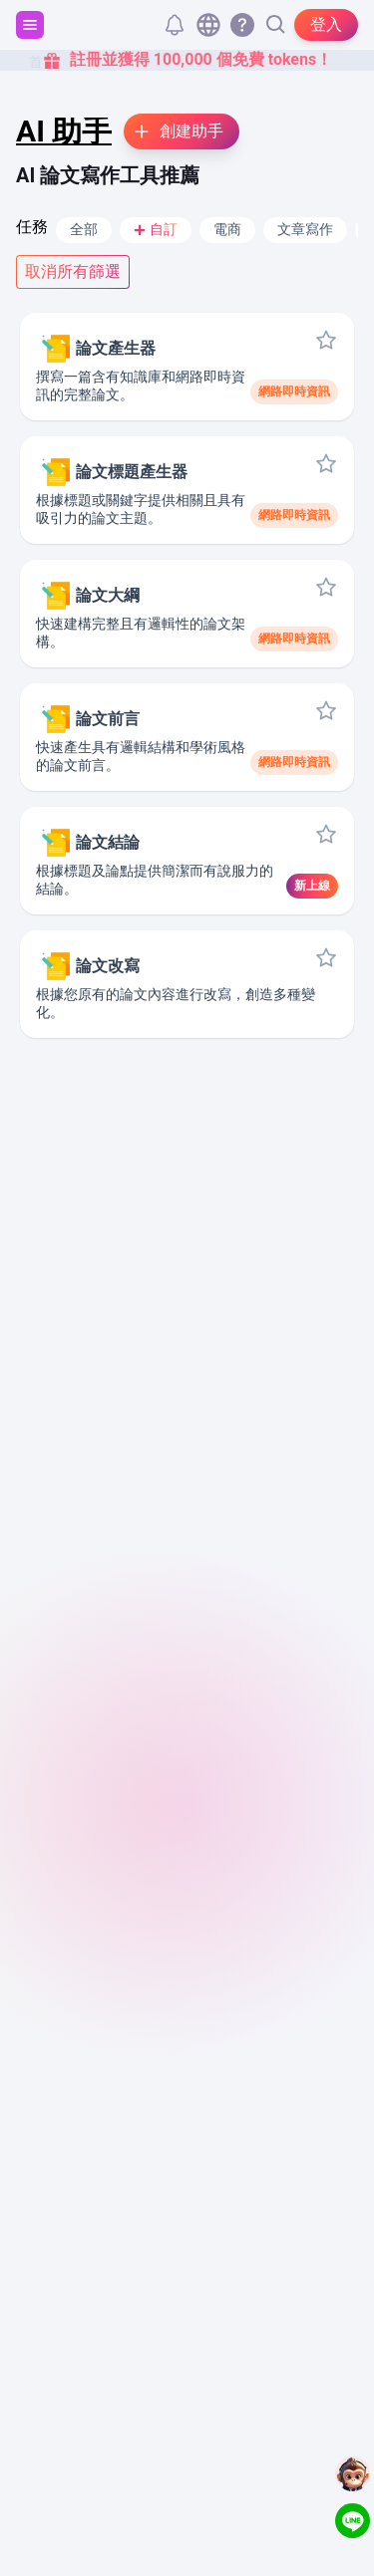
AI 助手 (64, 131)
